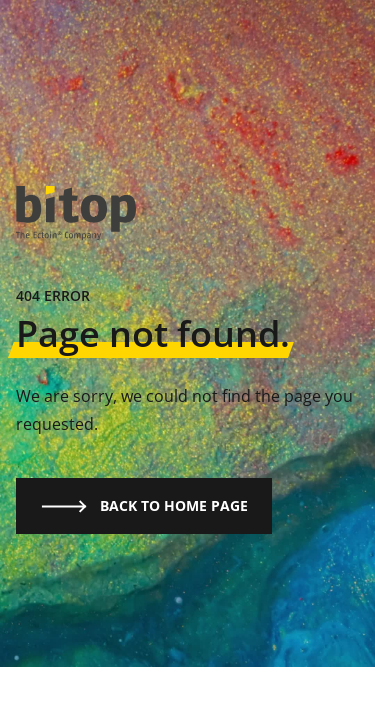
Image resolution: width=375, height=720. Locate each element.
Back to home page (144, 506)
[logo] (76, 213)
